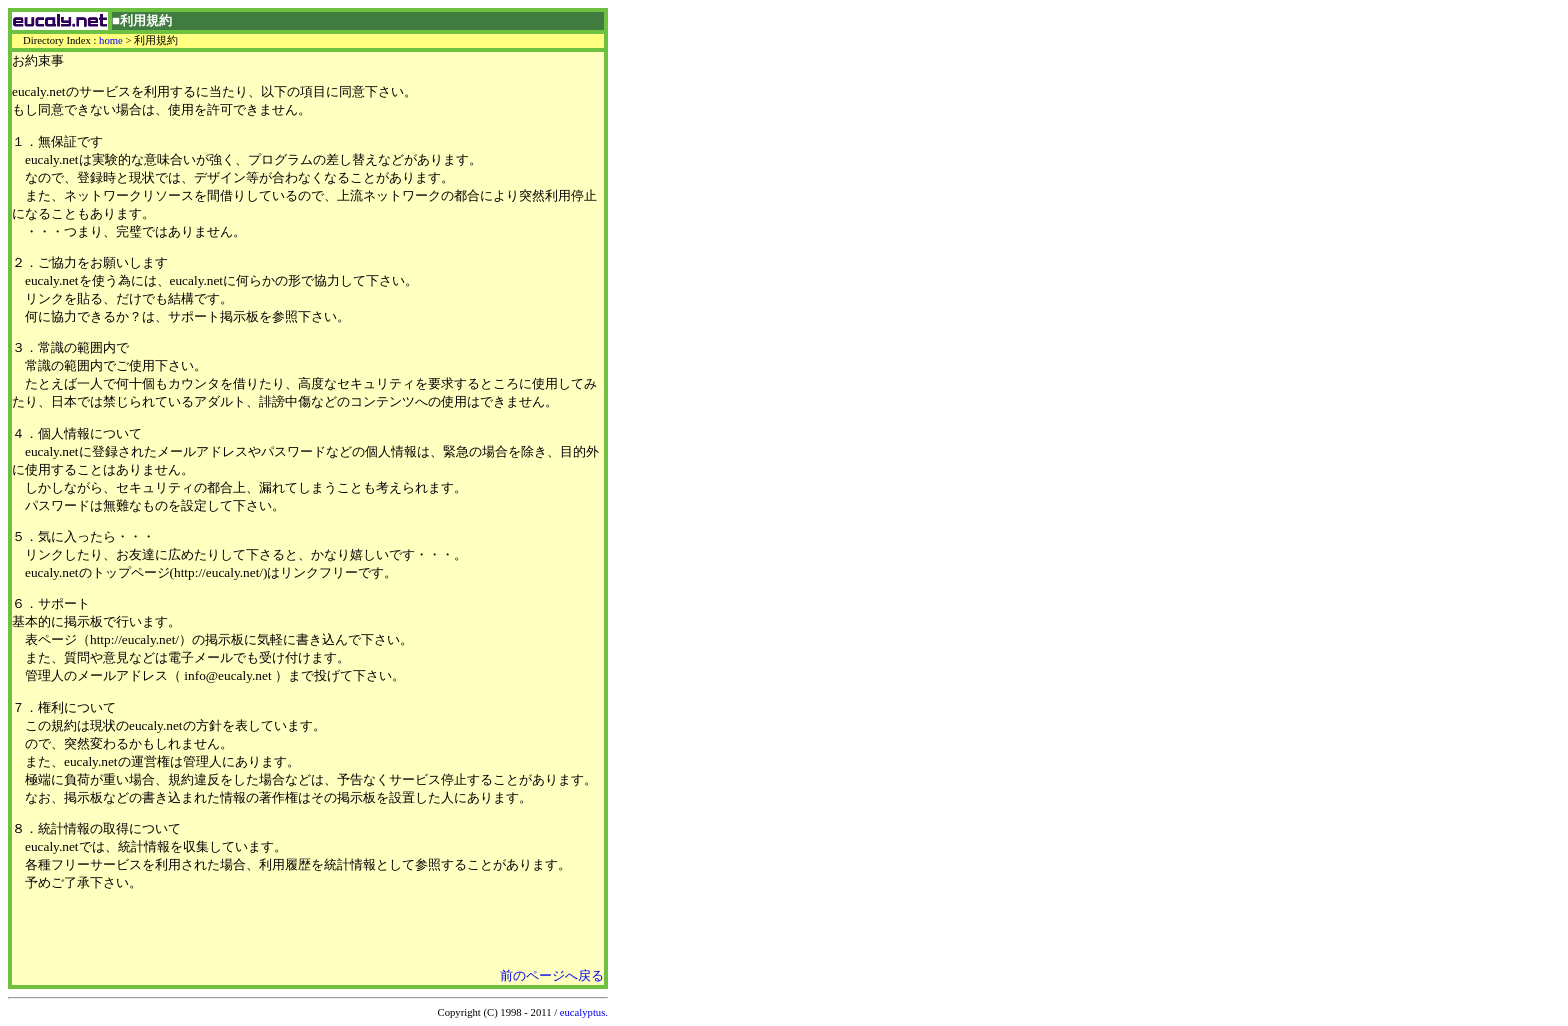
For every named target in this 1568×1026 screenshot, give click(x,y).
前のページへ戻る (552, 975)
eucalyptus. (584, 1012)
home (111, 40)
